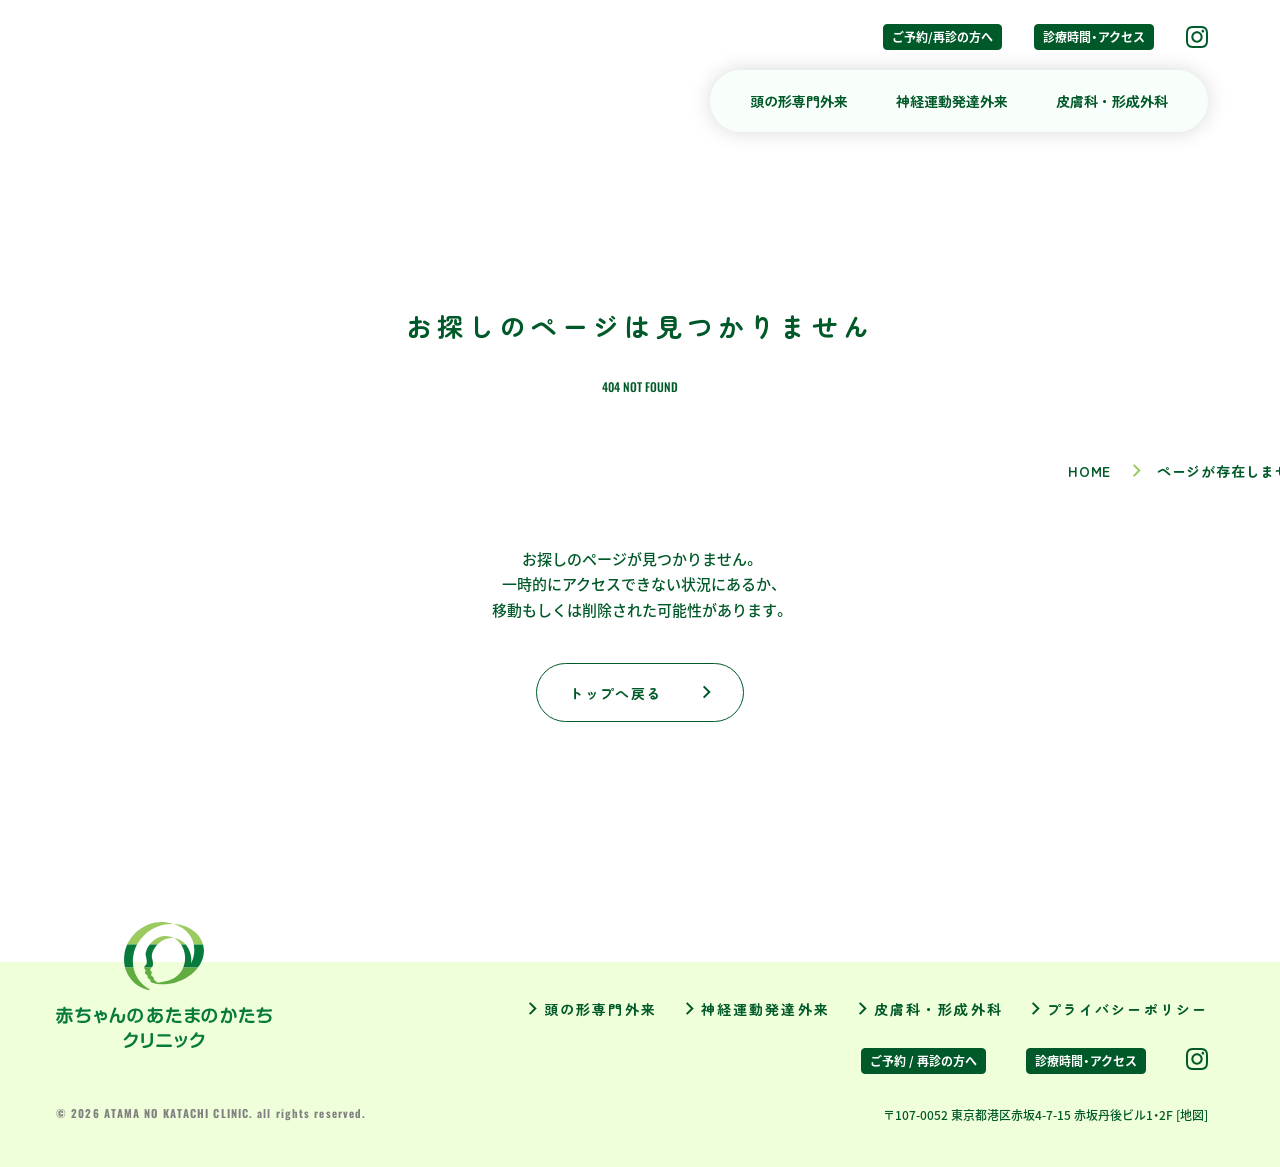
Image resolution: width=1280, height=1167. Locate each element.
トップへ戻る (615, 693)
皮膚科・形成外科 (1112, 101)
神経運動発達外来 (952, 101)
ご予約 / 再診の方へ (923, 1061)
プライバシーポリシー (1127, 1009)
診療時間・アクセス (1094, 37)
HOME (1089, 471)
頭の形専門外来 (799, 101)
